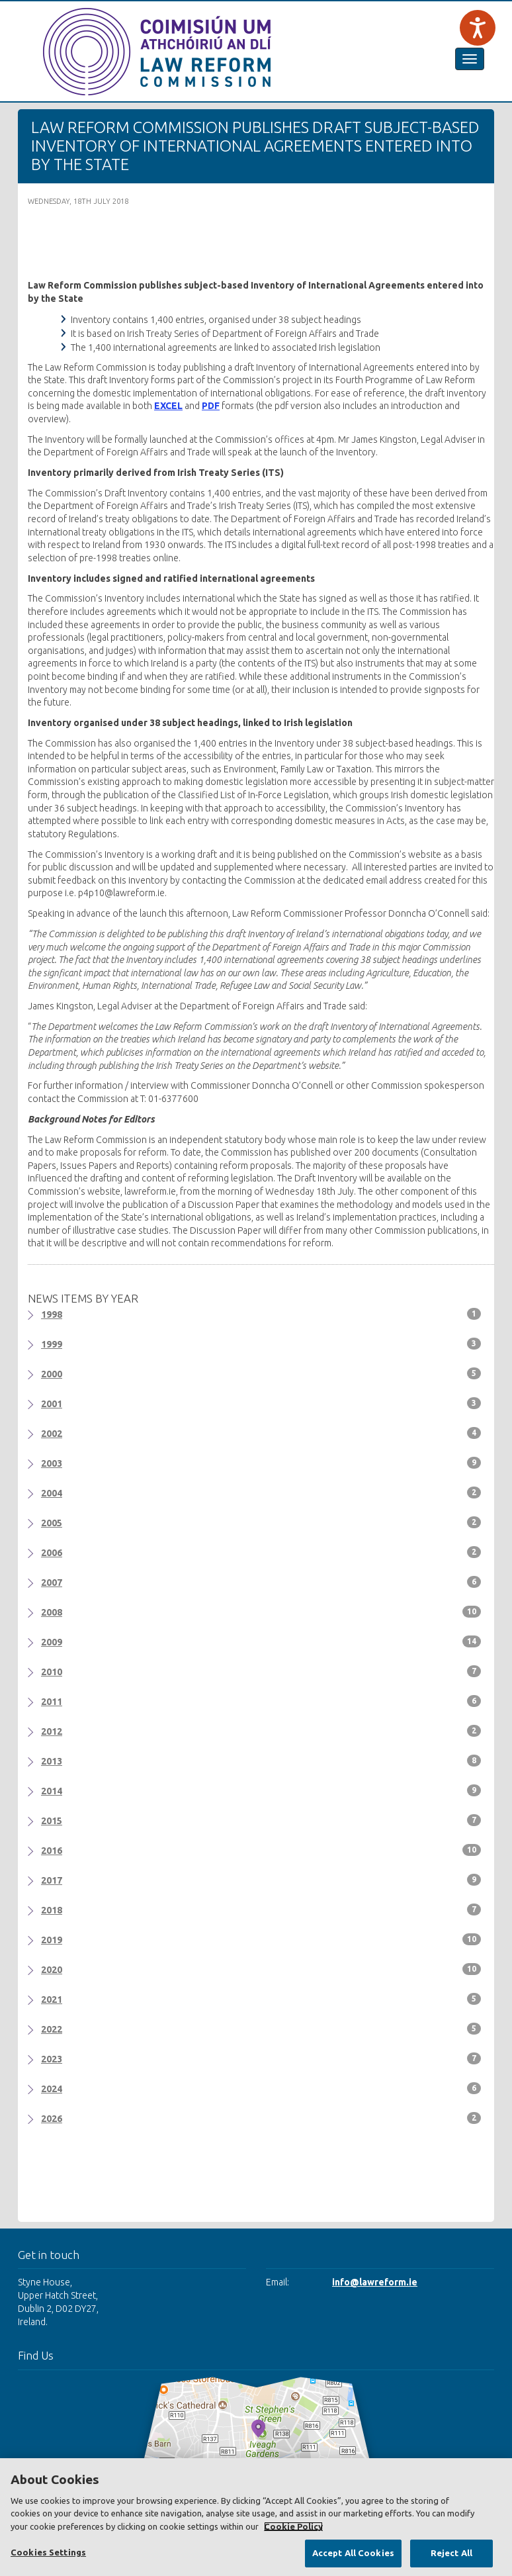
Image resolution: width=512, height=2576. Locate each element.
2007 (261, 1582)
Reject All (451, 2552)
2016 (261, 1850)
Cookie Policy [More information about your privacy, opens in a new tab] (293, 2526)
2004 (261, 1492)
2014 (261, 1790)
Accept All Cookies (353, 2552)
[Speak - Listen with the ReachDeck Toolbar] (477, 28)
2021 (261, 1999)
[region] (256, 2517)
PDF (211, 405)
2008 (261, 1612)
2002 (261, 1433)
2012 (261, 1731)
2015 (261, 1820)
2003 (261, 1463)
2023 (261, 2058)
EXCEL (168, 405)
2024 (261, 2088)
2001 (261, 1403)
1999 (261, 1344)
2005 (261, 1522)
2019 (261, 1939)
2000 (261, 1373)
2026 (261, 2118)
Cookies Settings (48, 2552)
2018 (261, 1909)
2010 (261, 1671)
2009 (261, 1641)
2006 (261, 1552)
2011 (261, 1701)
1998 (261, 1314)
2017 (261, 1880)
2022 (261, 2029)
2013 (261, 1761)
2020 (261, 1969)
